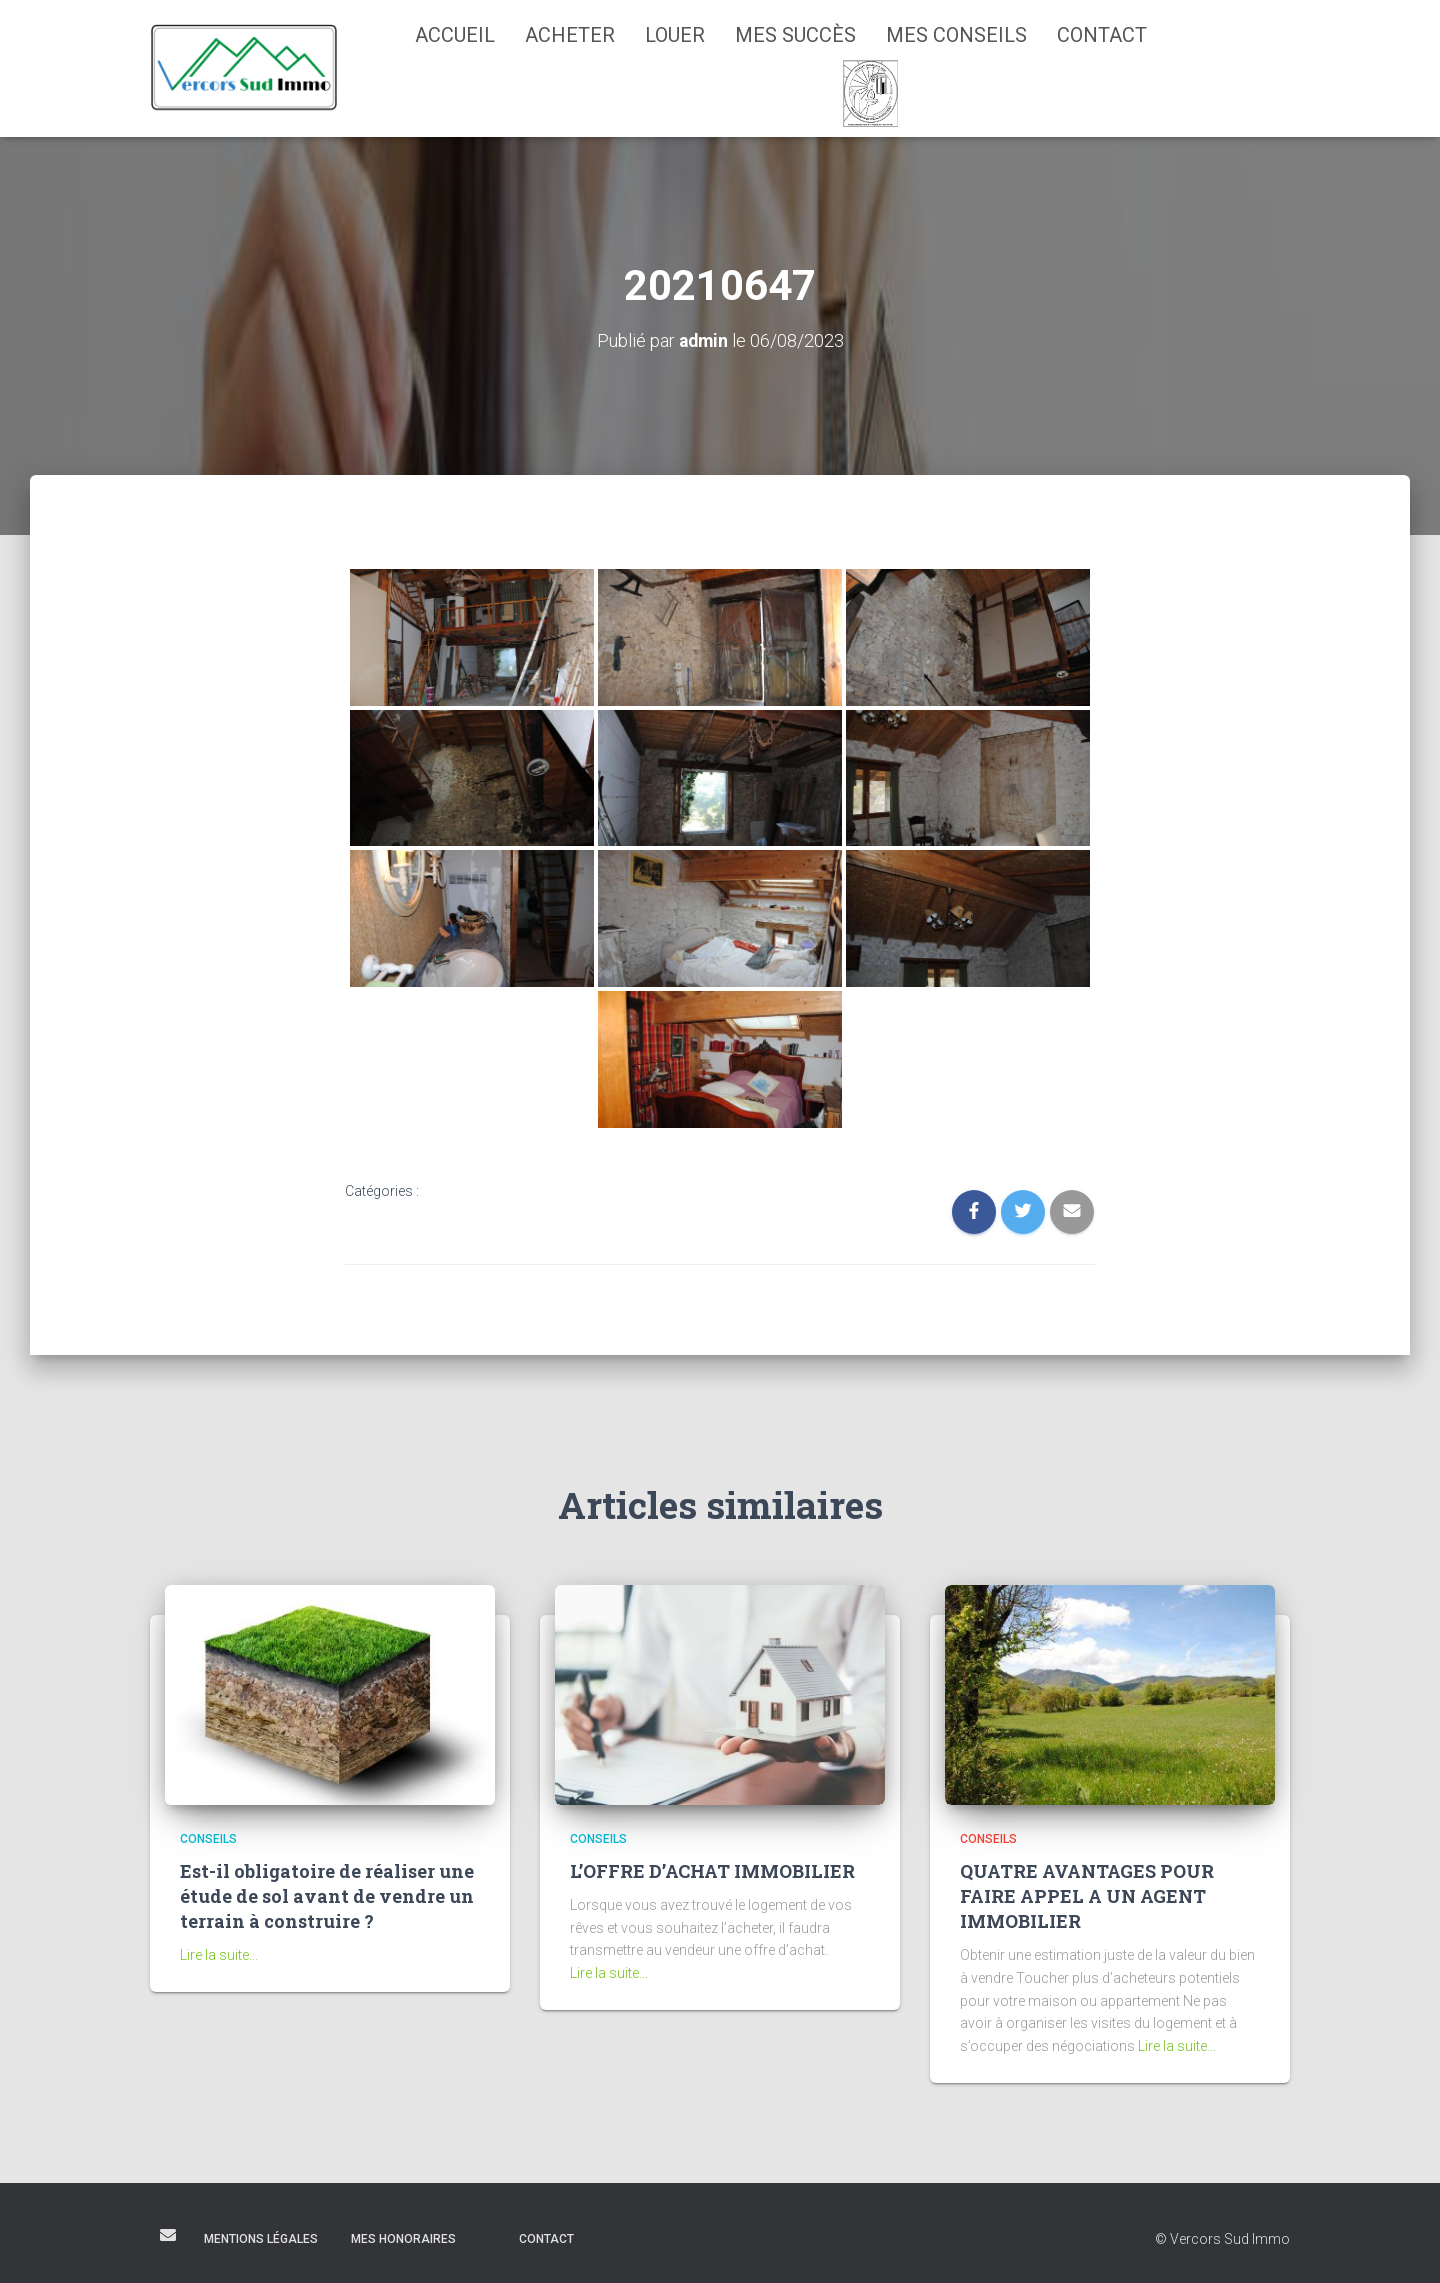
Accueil (455, 35)
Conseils (208, 1838)
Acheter (570, 35)
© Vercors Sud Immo (1222, 2238)
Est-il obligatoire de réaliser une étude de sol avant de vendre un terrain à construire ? (327, 1896)
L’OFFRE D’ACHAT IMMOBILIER (712, 1871)
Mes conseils (956, 35)
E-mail (168, 2234)
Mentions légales (261, 2238)
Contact (1102, 35)
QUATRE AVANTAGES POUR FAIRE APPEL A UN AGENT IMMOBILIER (1087, 1896)
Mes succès (795, 35)
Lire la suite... (219, 1955)
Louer (675, 35)
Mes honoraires (403, 2238)
